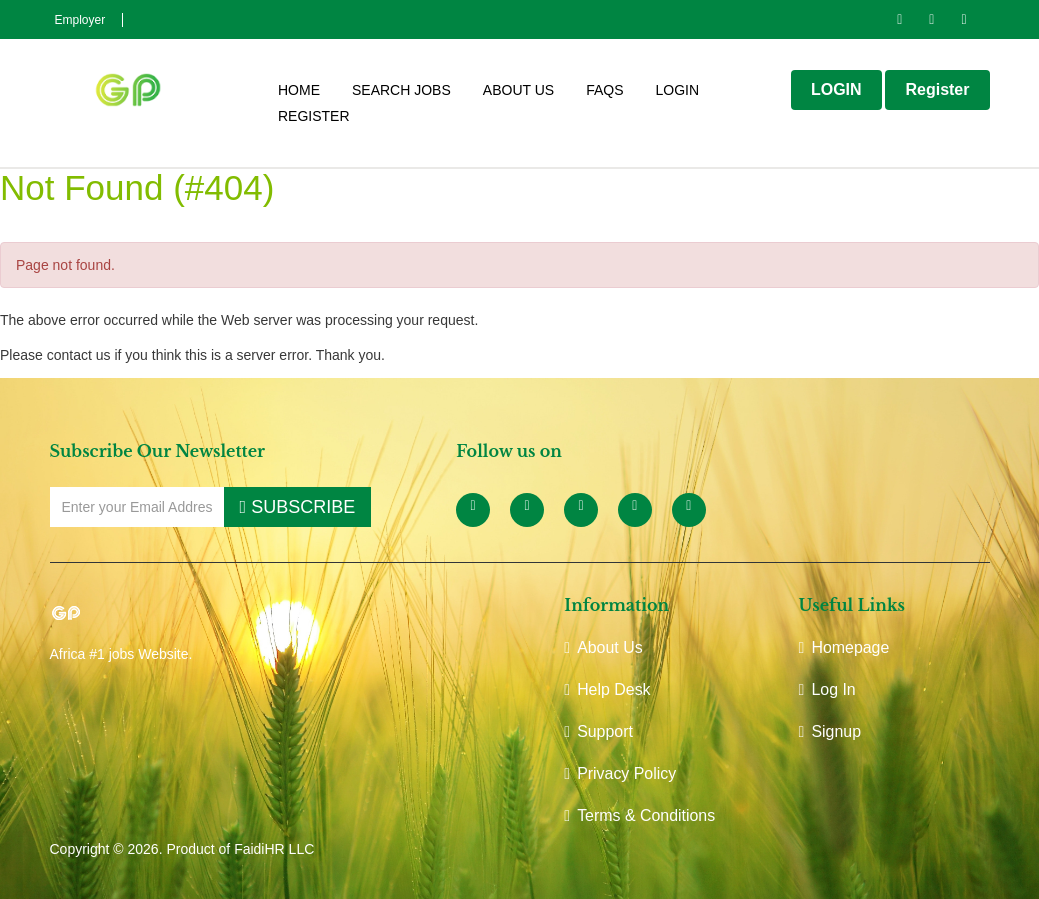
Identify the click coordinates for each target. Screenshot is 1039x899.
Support (598, 731)
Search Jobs (401, 91)
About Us (603, 647)
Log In (827, 689)
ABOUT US (518, 91)
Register (314, 117)
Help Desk (607, 689)
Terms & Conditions (640, 815)
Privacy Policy (620, 773)
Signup (830, 731)
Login (677, 91)
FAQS (604, 91)
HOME (299, 91)
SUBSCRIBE (298, 507)
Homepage (844, 647)
